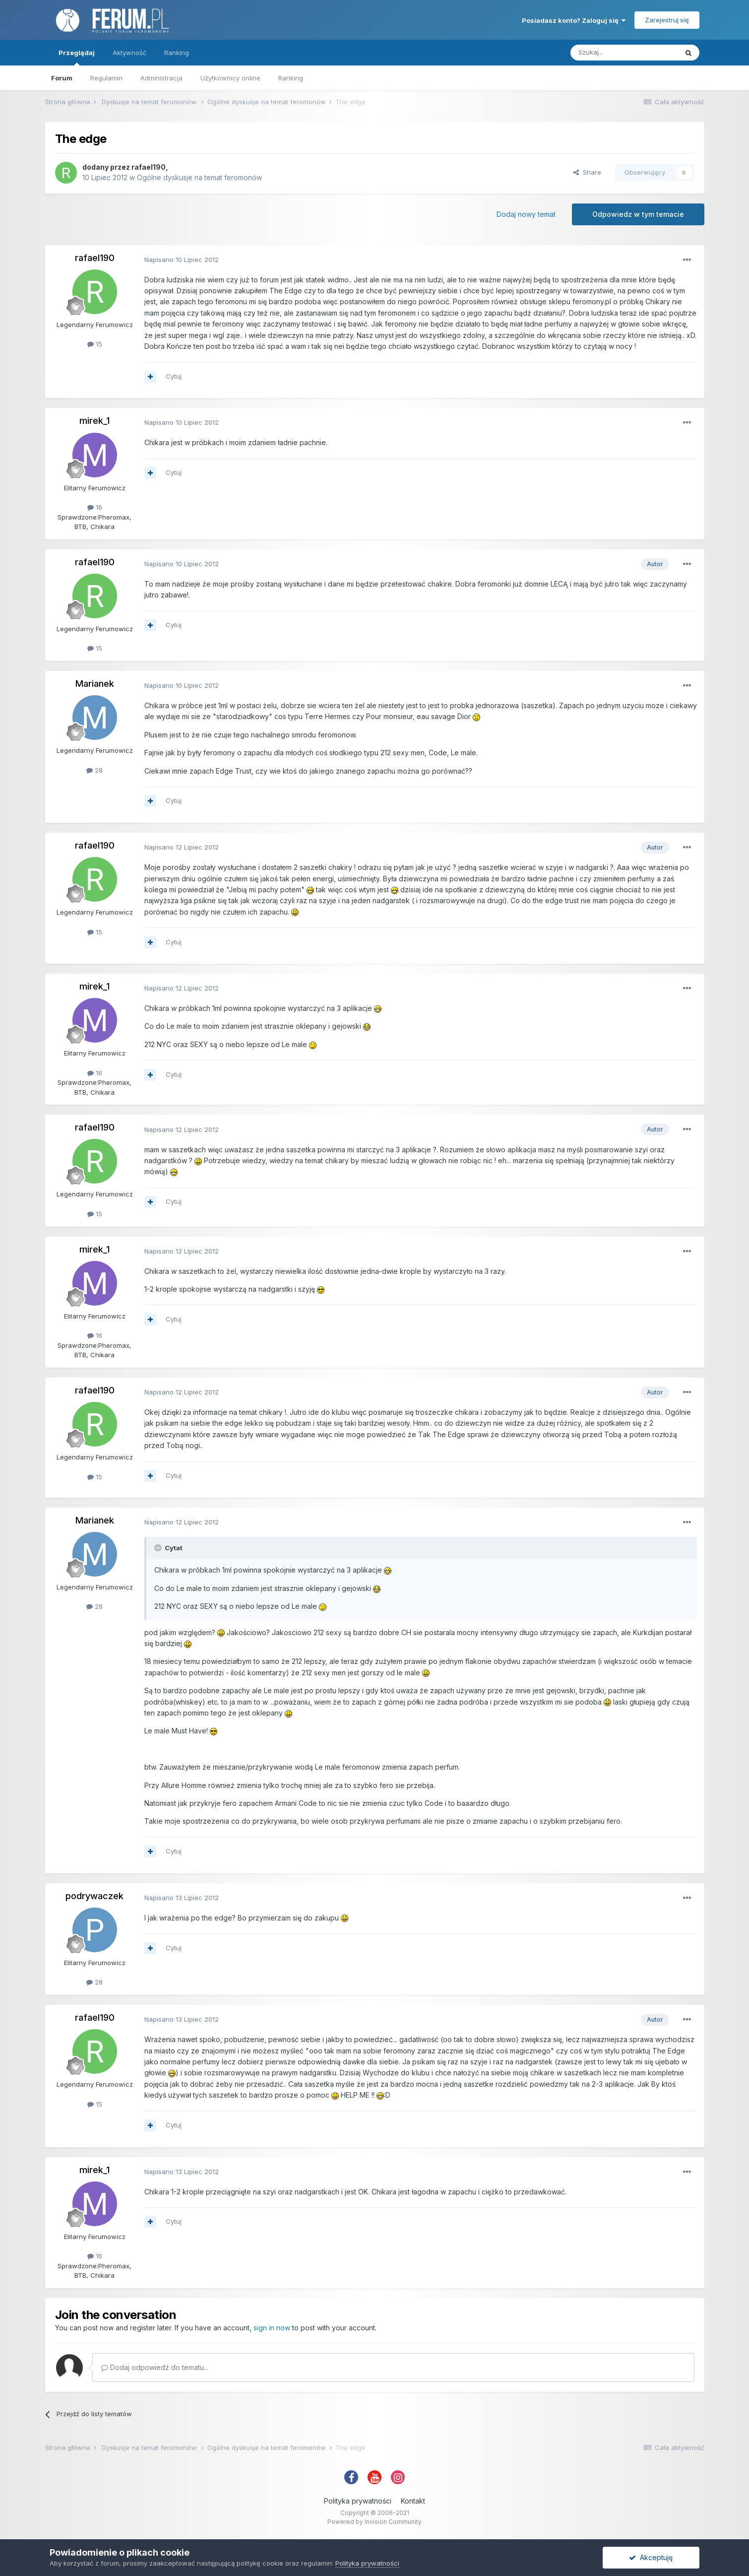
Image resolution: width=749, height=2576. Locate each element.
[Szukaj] (624, 53)
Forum (61, 78)
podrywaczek (94, 1896)
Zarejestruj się (667, 20)
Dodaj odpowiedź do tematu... (154, 2367)
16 (94, 507)
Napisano (181, 260)
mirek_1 (94, 420)
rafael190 (148, 167)
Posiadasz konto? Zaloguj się (573, 20)
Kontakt (413, 2501)
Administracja (161, 78)
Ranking (290, 78)
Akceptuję (651, 2557)
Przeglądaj (77, 57)
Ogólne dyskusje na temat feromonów (199, 177)
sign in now (271, 2327)
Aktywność (129, 53)
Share (587, 172)
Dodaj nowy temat (526, 214)
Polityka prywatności (357, 2501)
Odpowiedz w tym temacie (638, 214)
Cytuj (174, 376)
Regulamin (106, 78)
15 (94, 344)
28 (94, 770)
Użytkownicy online (230, 78)
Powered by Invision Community (374, 2521)
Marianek (94, 683)
